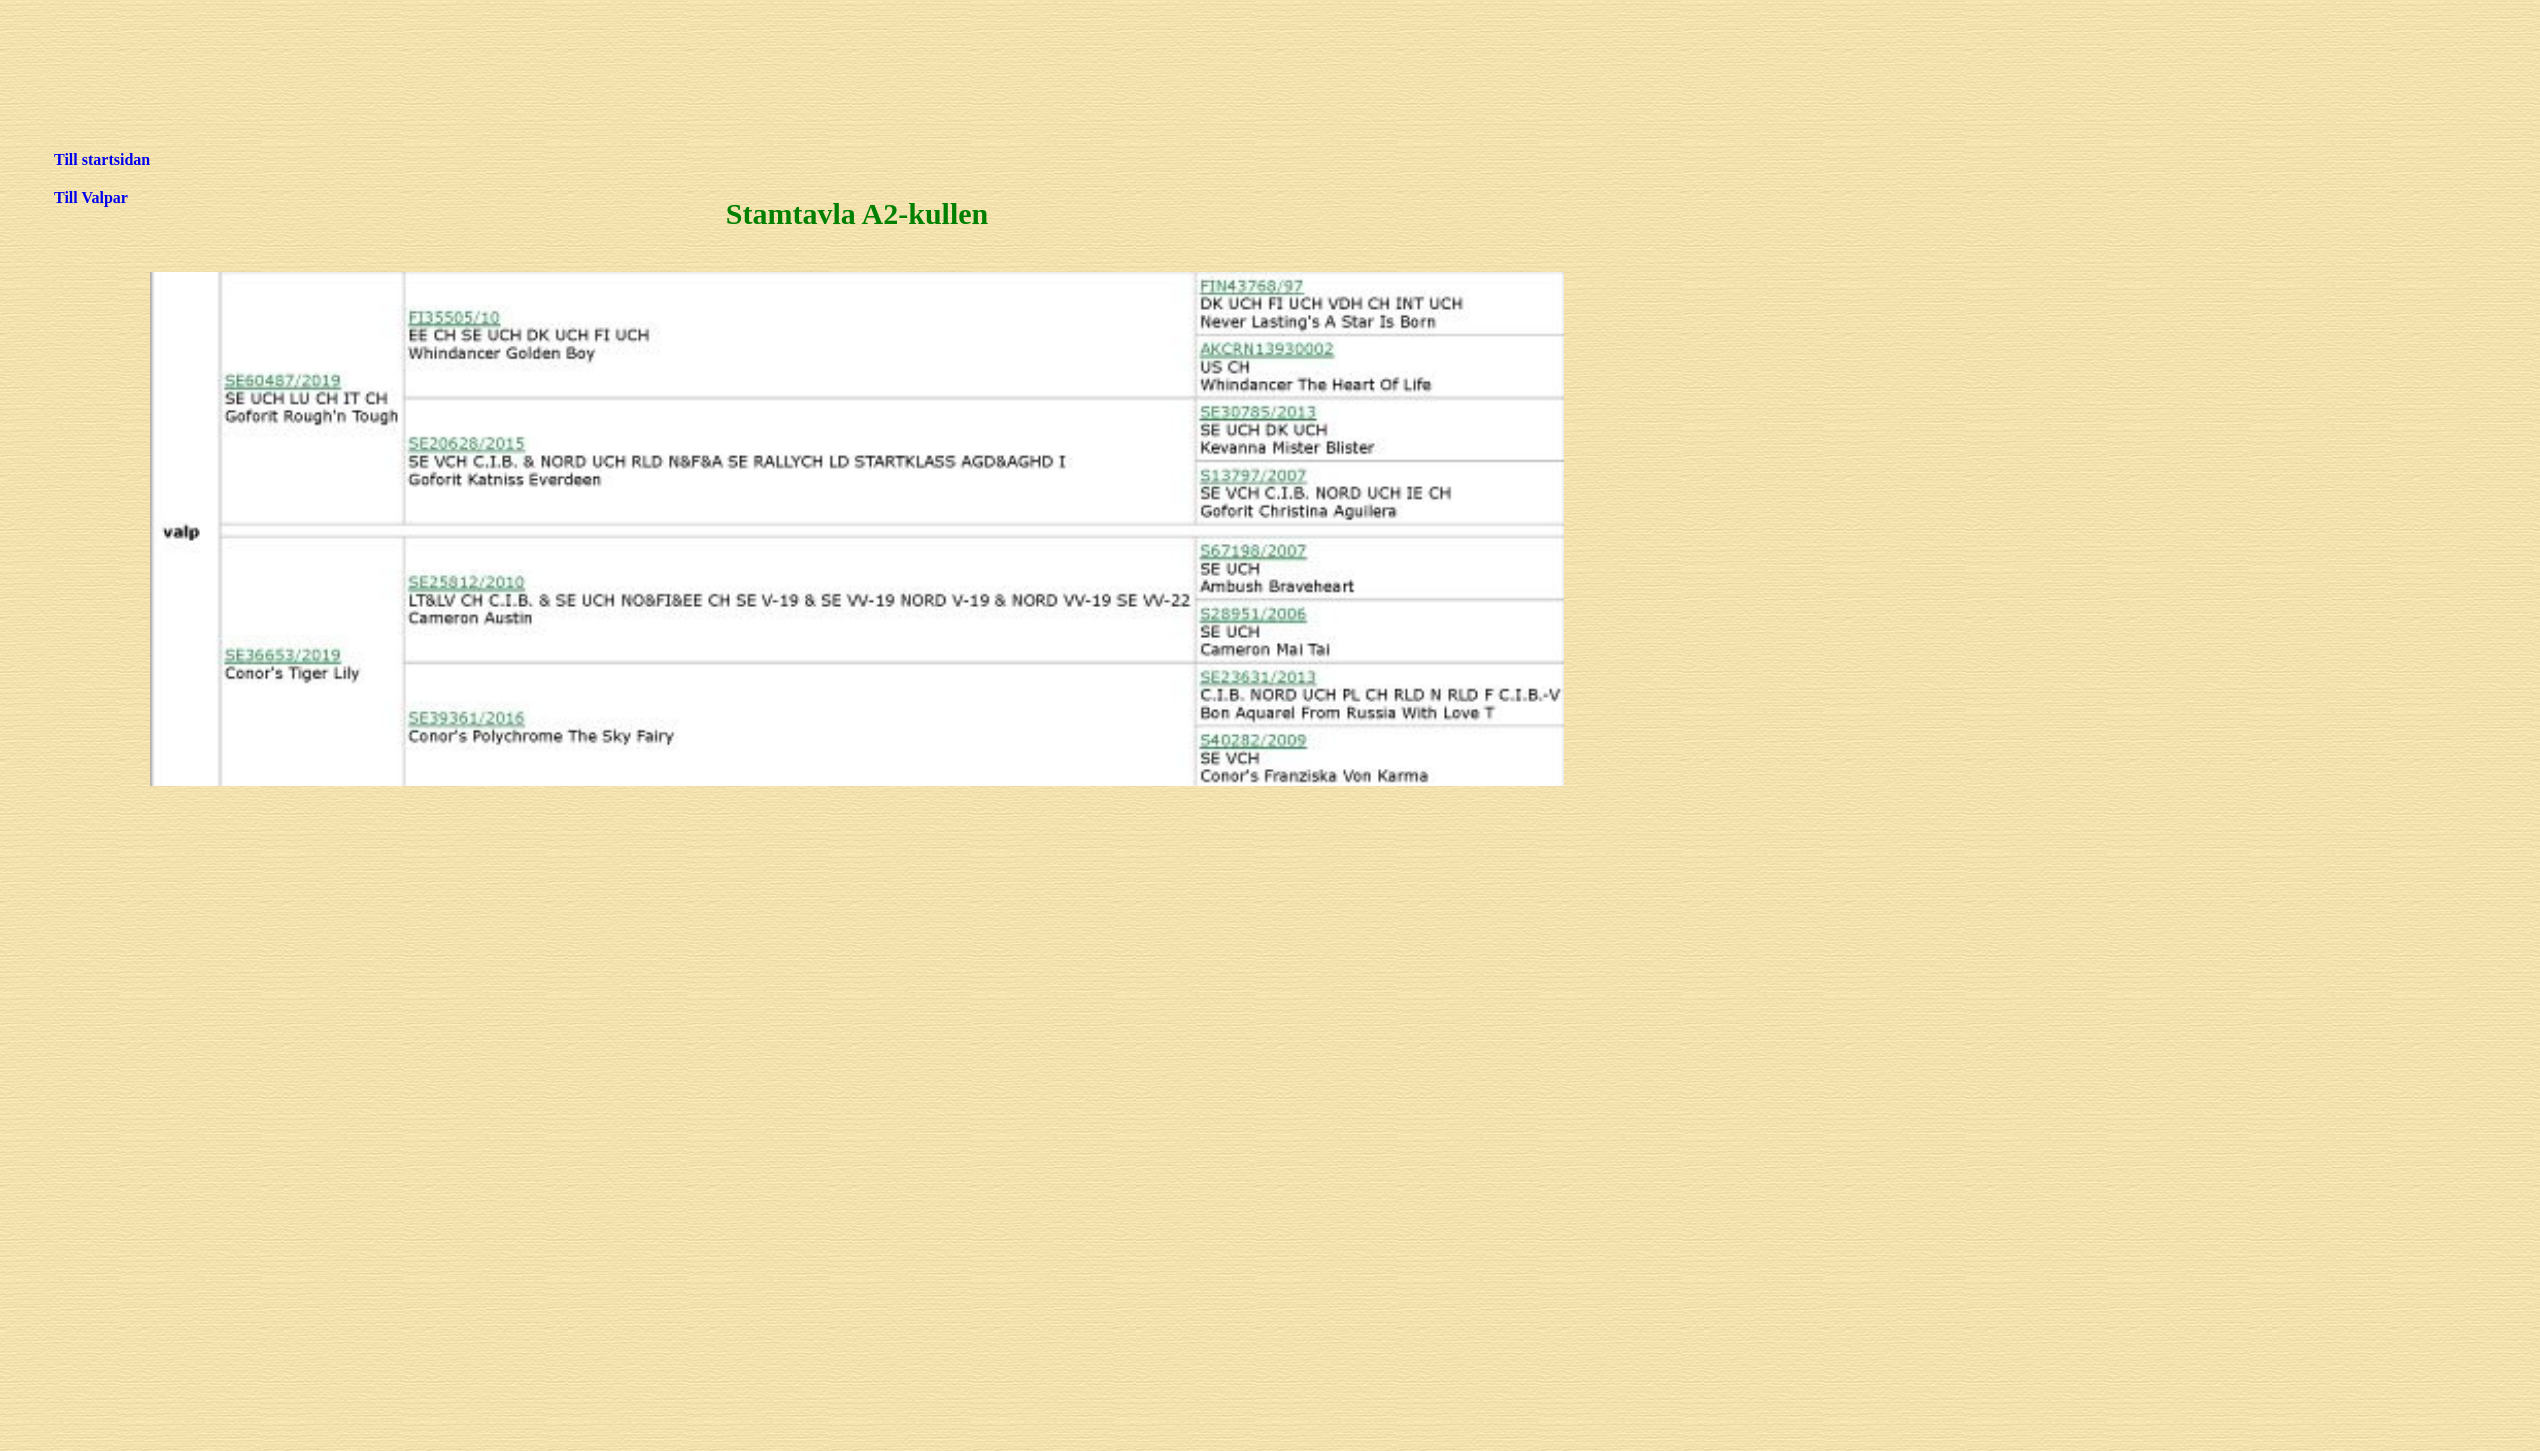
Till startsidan (102, 159)
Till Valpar (91, 197)
